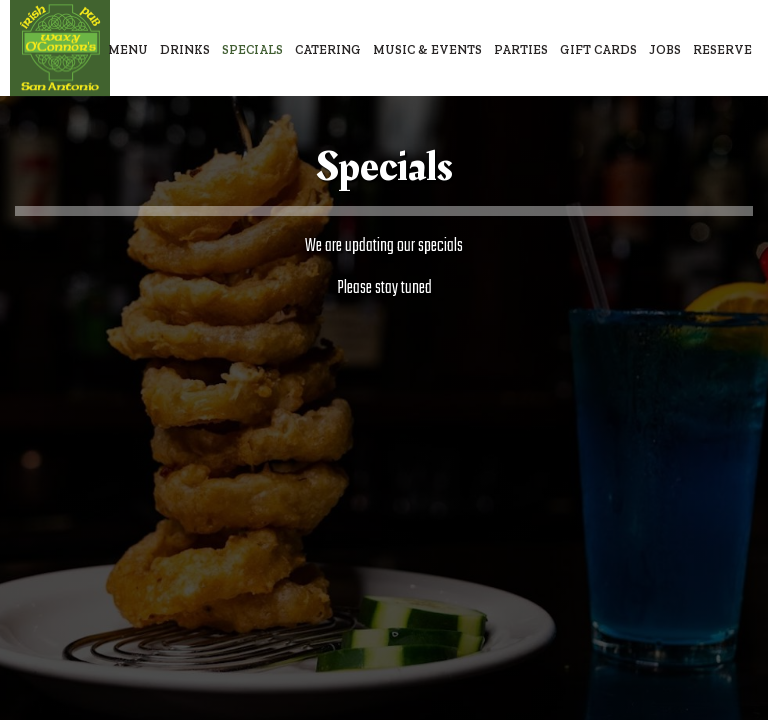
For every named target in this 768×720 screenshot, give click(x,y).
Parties (521, 49)
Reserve (722, 49)
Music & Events (427, 49)
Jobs (665, 49)
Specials (252, 49)
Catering (328, 49)
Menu (128, 49)
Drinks (185, 49)
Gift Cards (598, 49)
